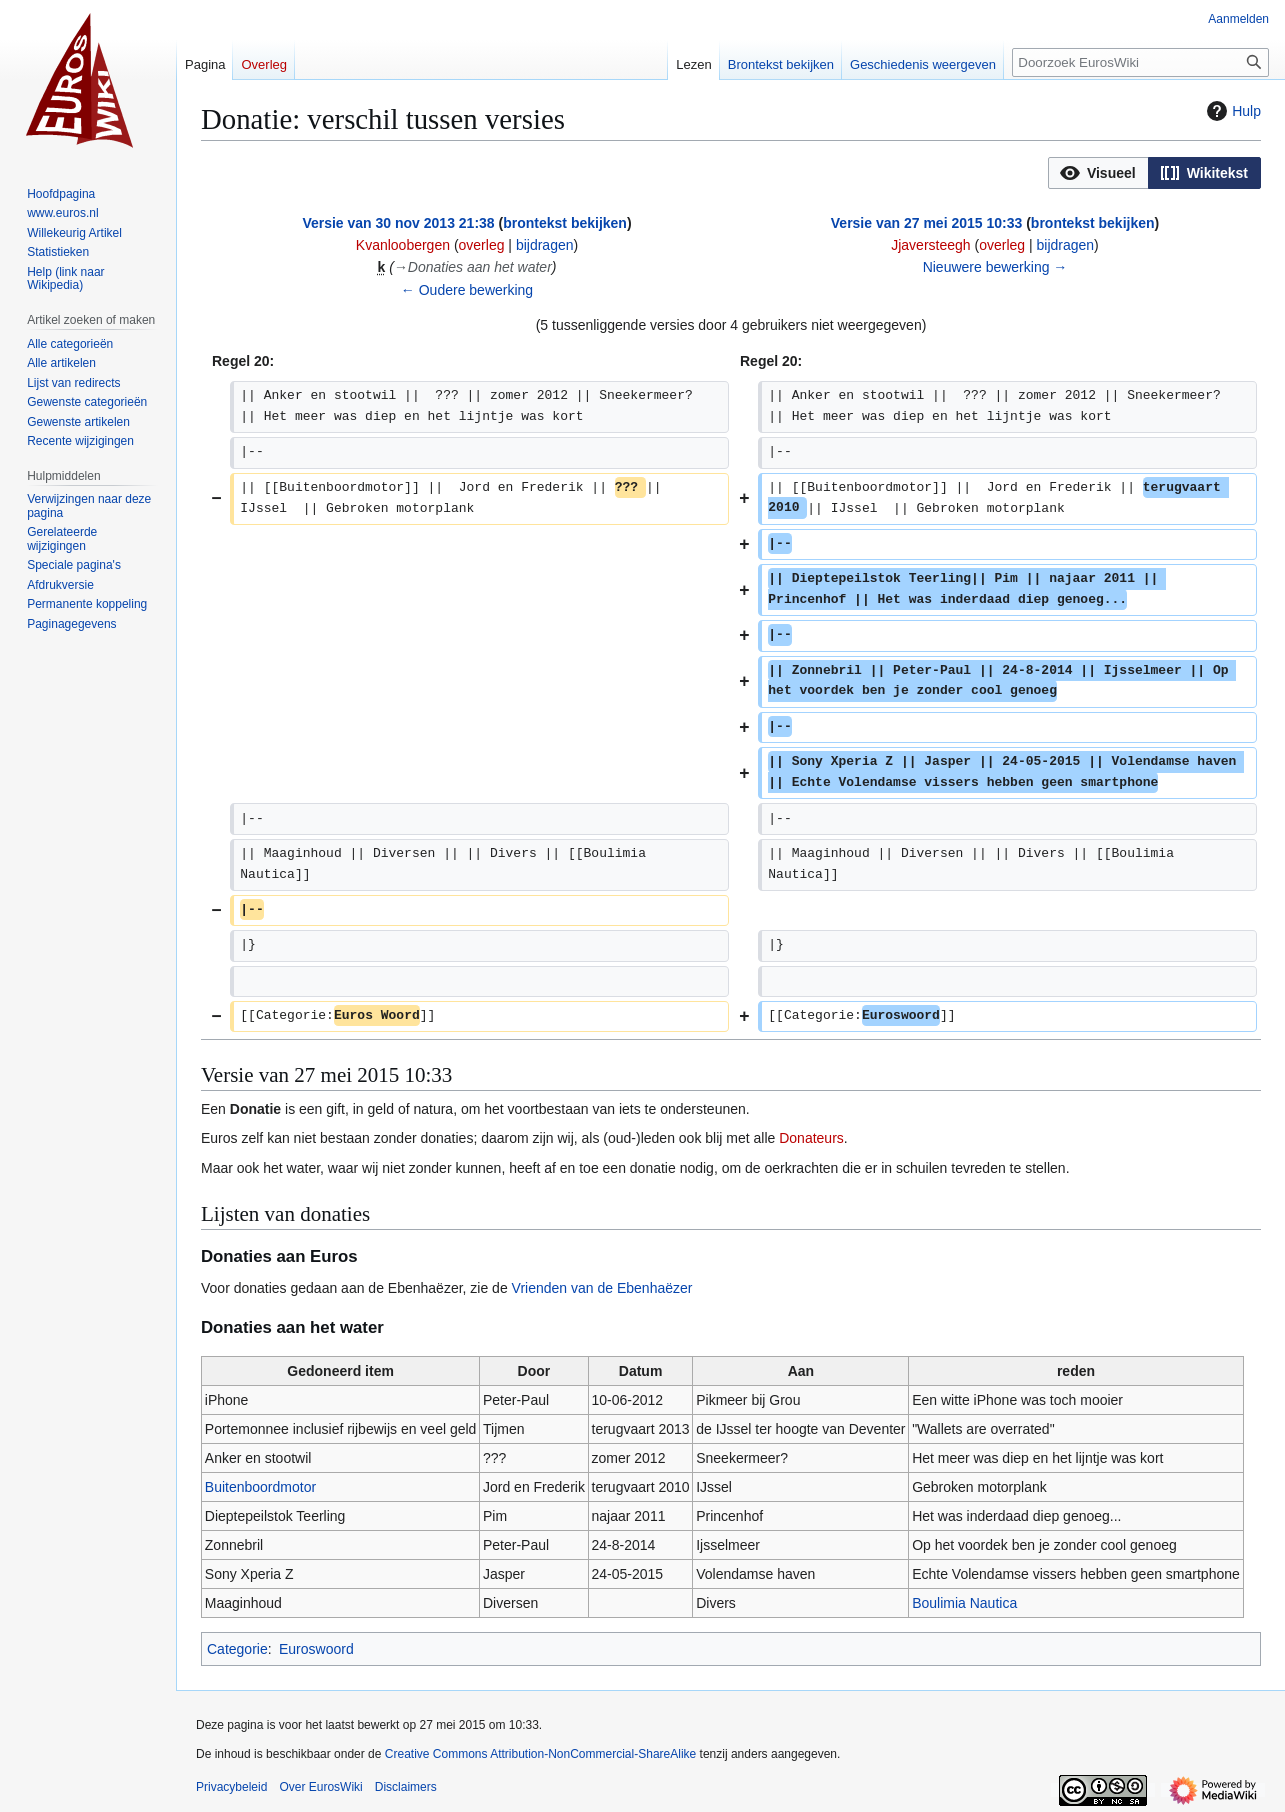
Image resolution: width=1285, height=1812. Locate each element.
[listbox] (1154, 173)
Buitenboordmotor (260, 1487)
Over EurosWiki (320, 1787)
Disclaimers (406, 1787)
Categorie (237, 1649)
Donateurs (811, 1138)
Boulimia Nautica (964, 1603)
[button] (1098, 173)
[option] (1098, 172)
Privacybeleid (231, 1787)
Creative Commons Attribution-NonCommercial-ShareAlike (540, 1754)
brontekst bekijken (565, 223)
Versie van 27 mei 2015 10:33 (926, 223)
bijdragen (545, 245)
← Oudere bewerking (467, 290)
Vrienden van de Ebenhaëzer (602, 1288)
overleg (482, 245)
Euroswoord (316, 1649)
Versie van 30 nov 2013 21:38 (398, 223)
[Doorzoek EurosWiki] (1140, 62)
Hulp (1231, 111)
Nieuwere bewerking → (995, 267)
